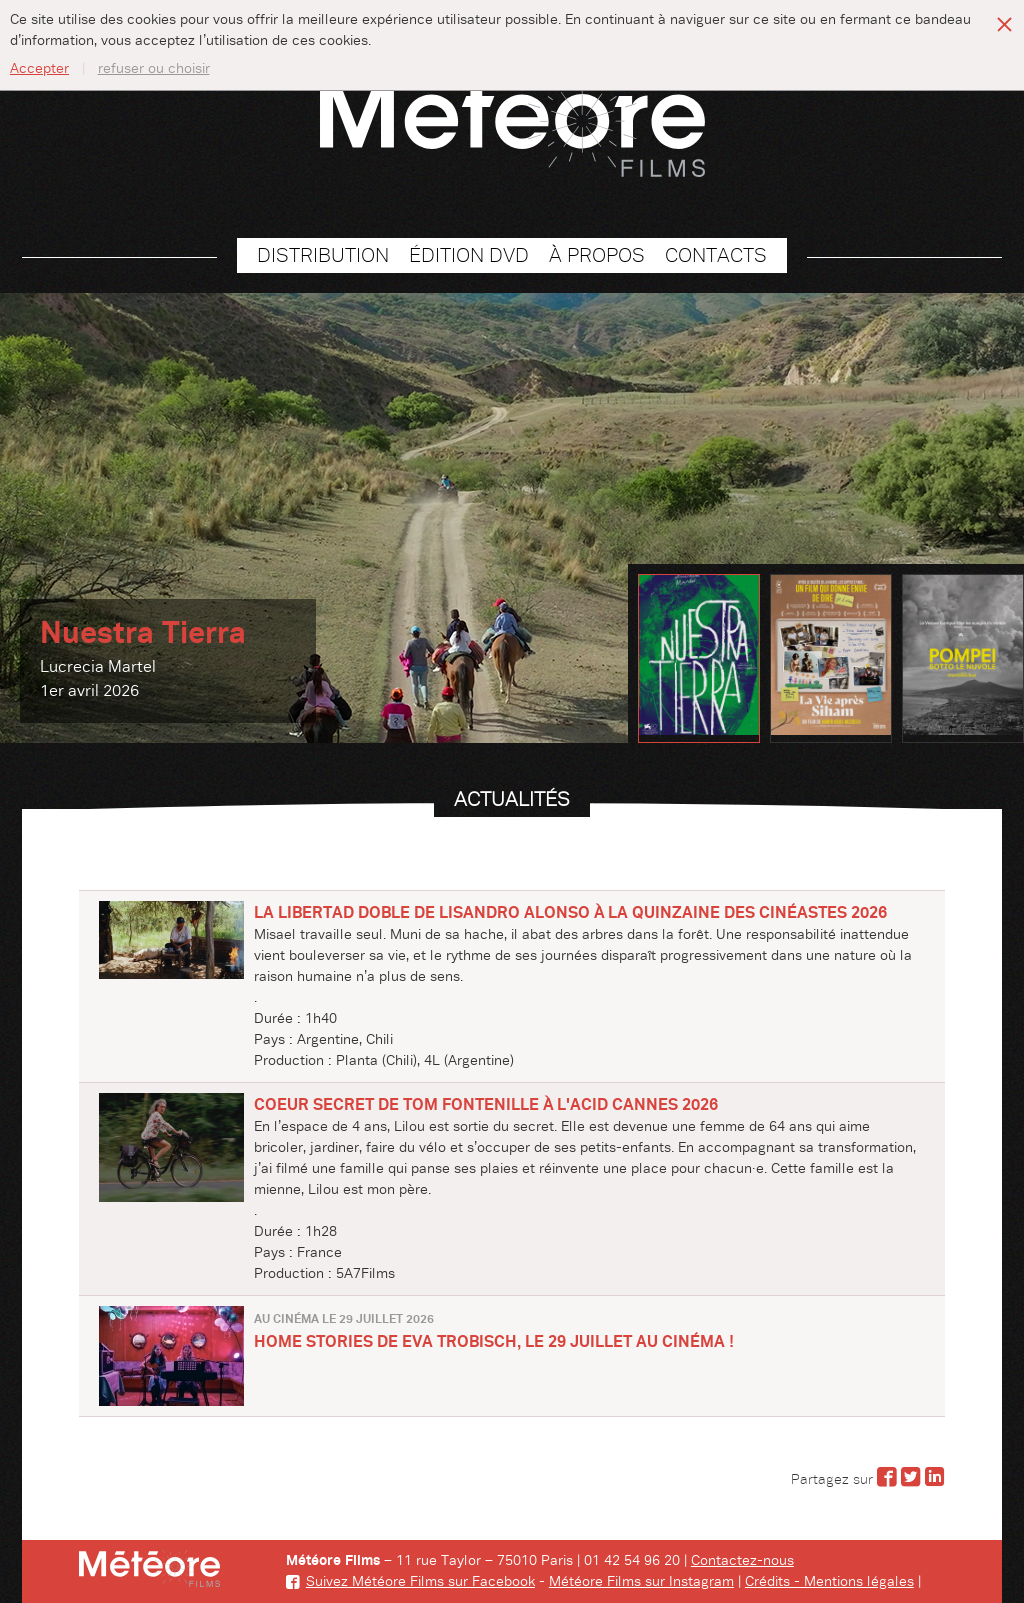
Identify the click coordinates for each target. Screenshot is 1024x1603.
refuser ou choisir (154, 69)
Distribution (323, 255)
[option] (512, 518)
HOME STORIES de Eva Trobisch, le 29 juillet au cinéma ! (494, 1342)
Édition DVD (469, 255)
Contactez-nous (742, 1561)
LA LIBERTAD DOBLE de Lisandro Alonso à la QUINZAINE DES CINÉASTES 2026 (570, 913)
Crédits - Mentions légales (829, 1582)
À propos (597, 255)
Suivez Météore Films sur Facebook (410, 1582)
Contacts (716, 255)
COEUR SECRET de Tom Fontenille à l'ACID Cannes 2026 (486, 1105)
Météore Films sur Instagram (641, 1582)
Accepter (39, 69)
